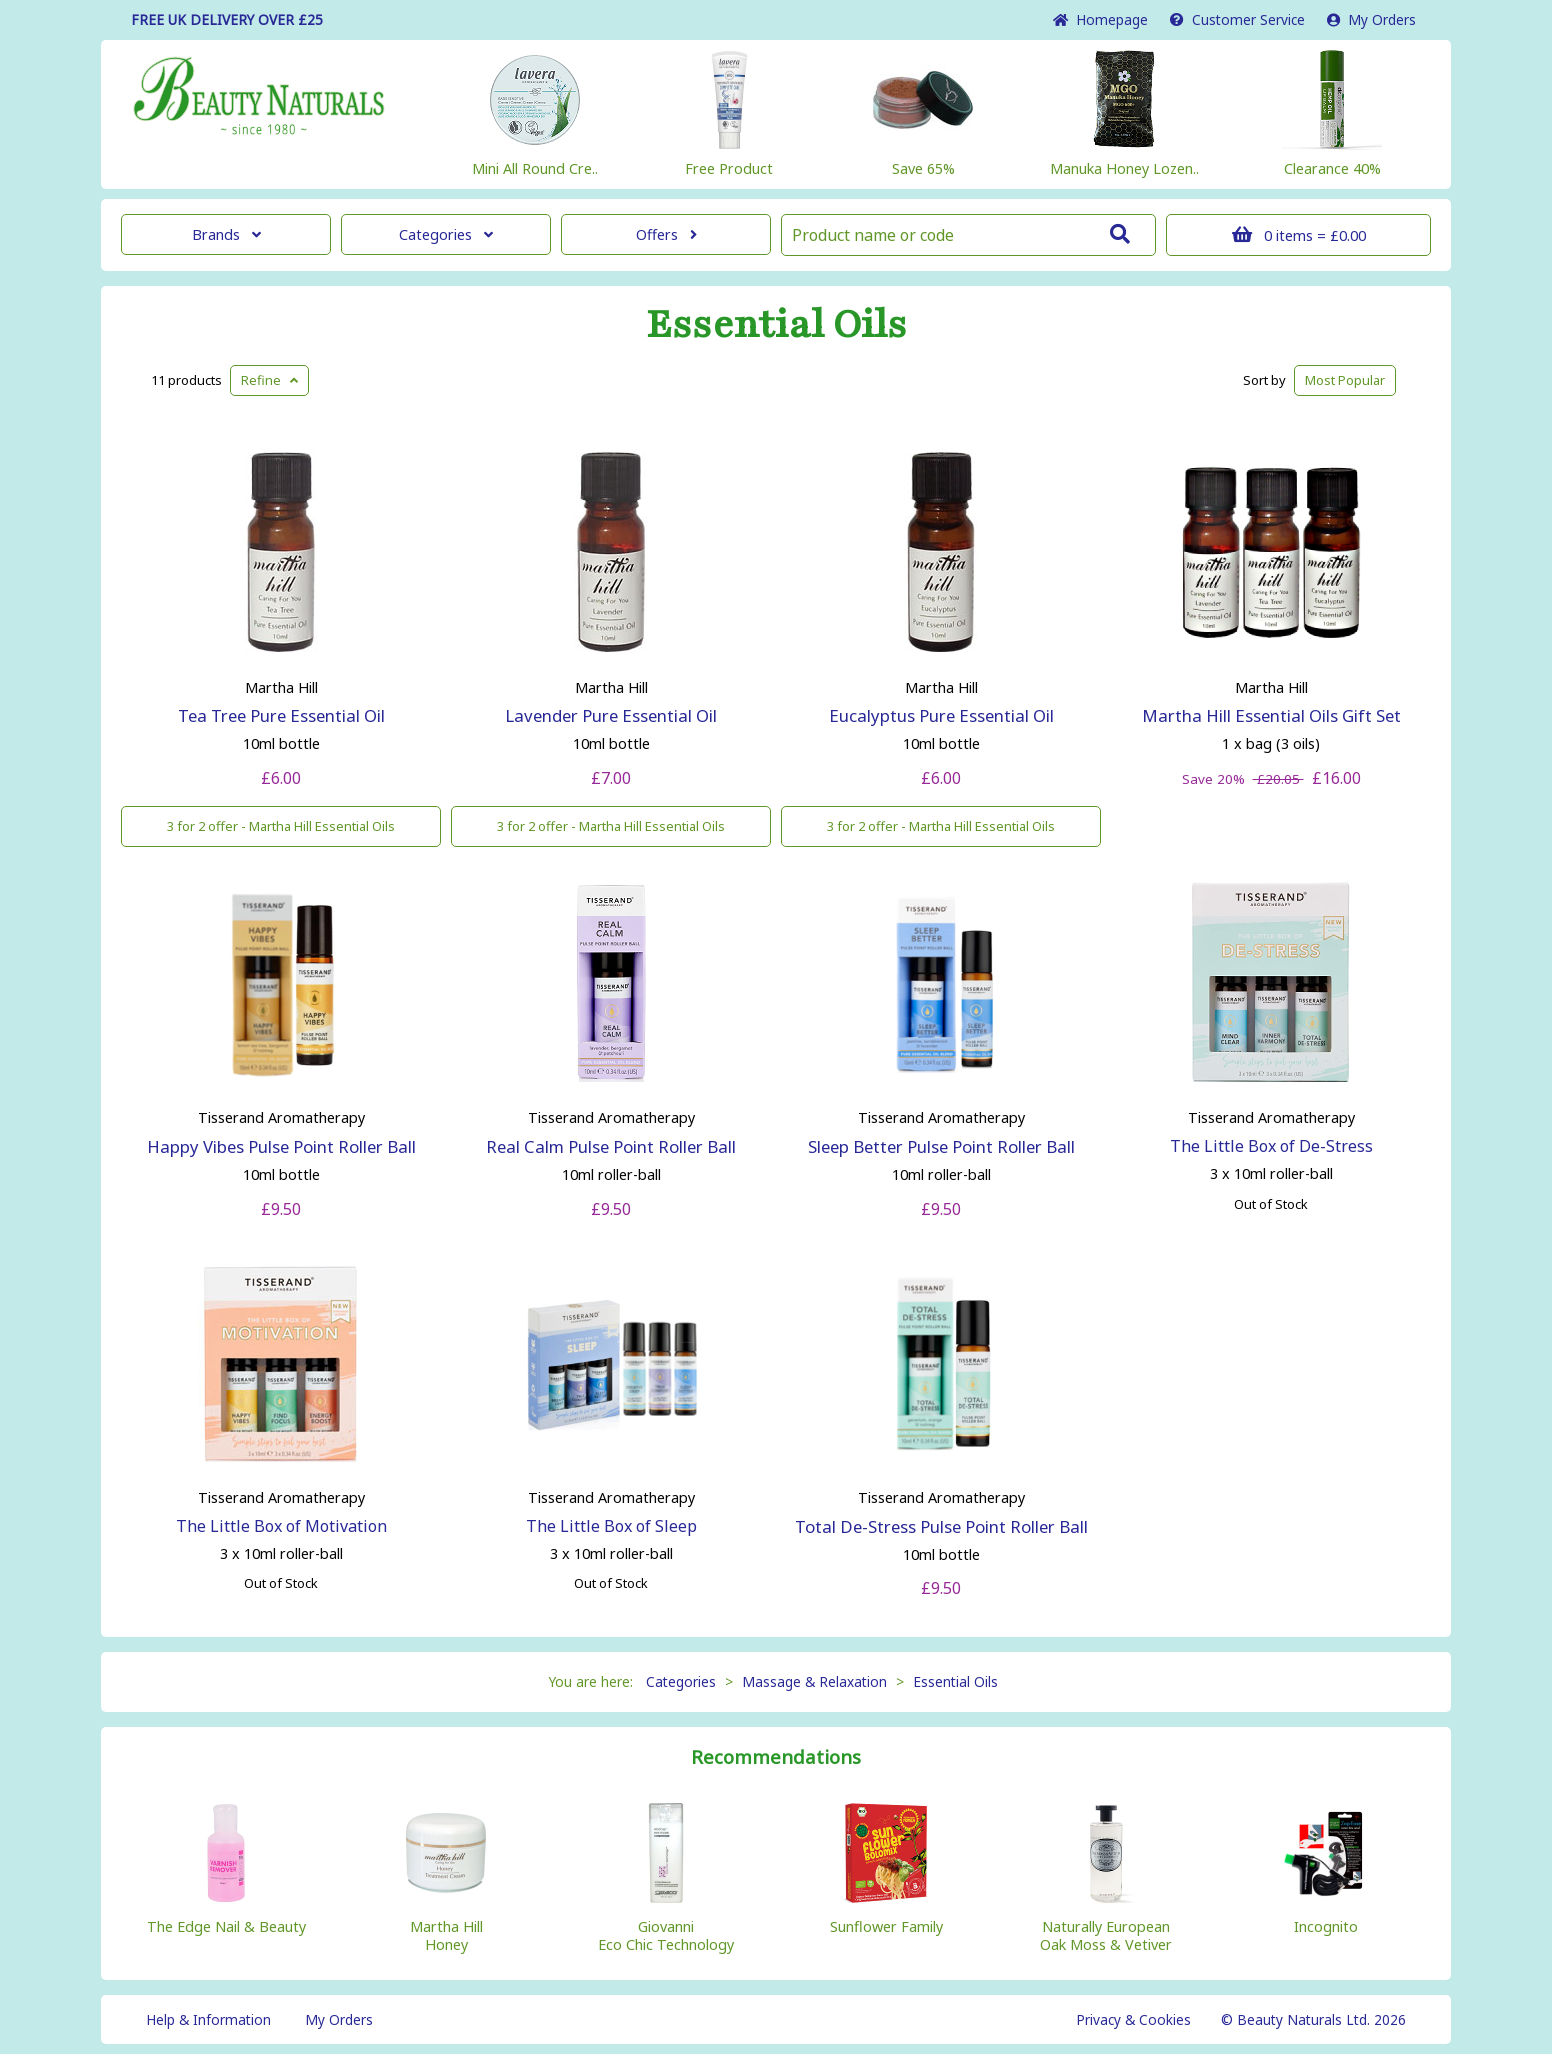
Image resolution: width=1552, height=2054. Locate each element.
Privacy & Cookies (1133, 2019)
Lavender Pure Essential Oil (611, 715)
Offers (666, 234)
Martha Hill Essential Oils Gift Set (1271, 715)
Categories (446, 234)
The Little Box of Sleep (611, 1526)
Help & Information (208, 2019)
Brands (226, 234)
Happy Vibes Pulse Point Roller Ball (281, 1146)
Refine (269, 380)
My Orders (1371, 19)
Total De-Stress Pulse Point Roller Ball (941, 1526)
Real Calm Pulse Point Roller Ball (611, 1146)
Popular (1345, 380)
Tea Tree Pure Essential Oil (281, 715)
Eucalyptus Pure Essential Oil (941, 715)
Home (1100, 19)
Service (1237, 19)
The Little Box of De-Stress (1271, 1146)
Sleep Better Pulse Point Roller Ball (941, 1146)
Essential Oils (776, 325)
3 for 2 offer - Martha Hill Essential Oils (281, 826)
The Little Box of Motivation (281, 1526)
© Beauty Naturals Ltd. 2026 (1313, 2019)
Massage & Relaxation (814, 1681)
